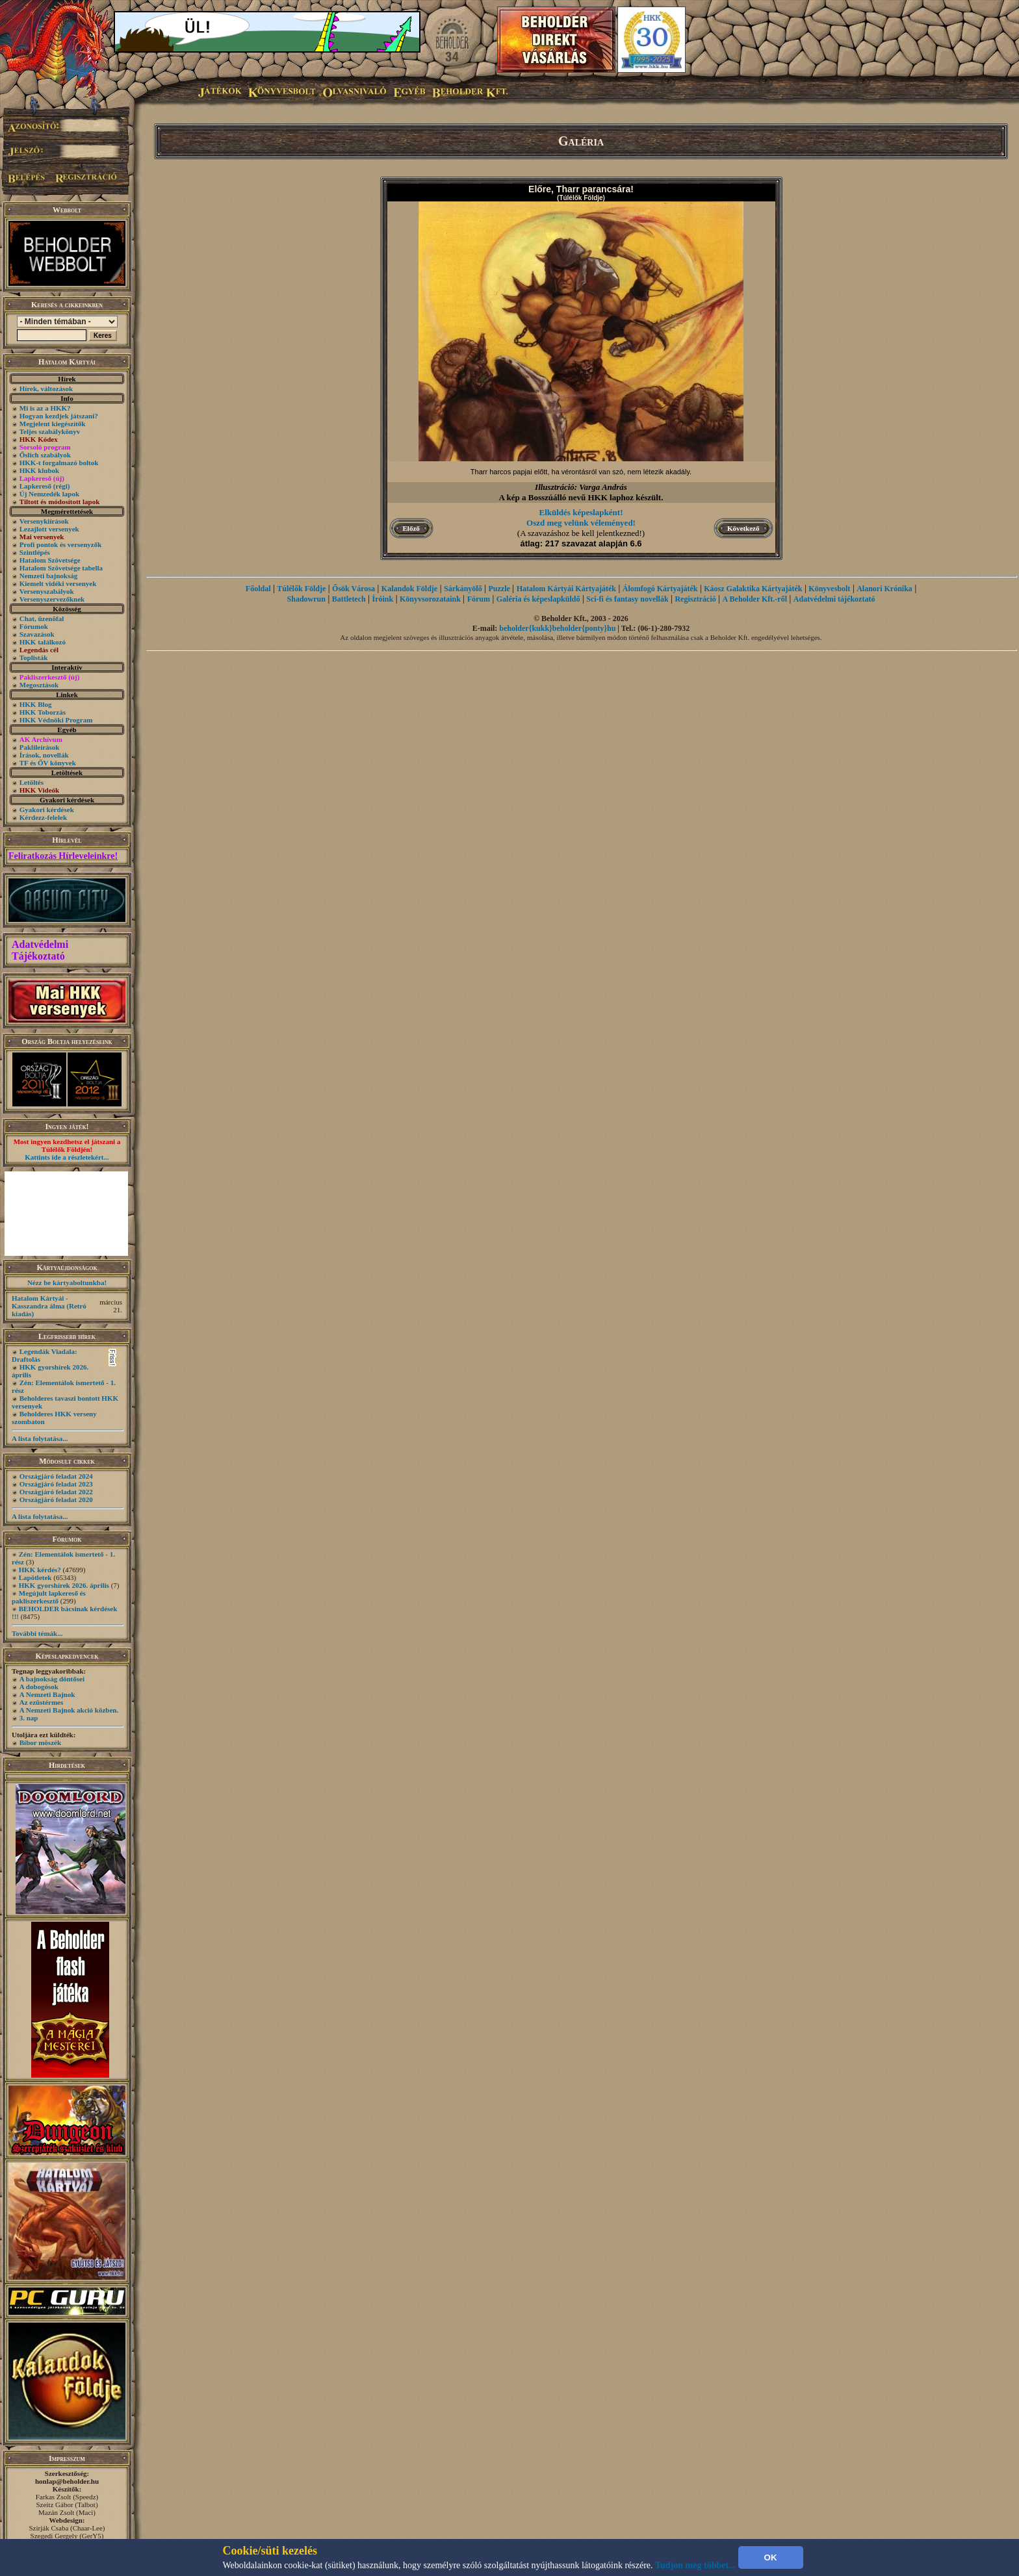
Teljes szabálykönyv (49, 431)
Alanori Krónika (884, 588)
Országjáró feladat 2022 (56, 1492)
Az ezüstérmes (41, 1702)
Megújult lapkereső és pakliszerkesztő (49, 1597)
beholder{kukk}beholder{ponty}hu (557, 628)
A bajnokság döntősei (51, 1679)
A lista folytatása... (40, 1438)
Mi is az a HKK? (45, 408)
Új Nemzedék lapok (49, 494)
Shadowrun (306, 599)
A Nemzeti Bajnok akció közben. (68, 1710)
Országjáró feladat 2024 (56, 1476)
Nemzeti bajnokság (48, 576)
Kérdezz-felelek (43, 817)
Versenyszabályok (46, 591)
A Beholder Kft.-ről (755, 599)
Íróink (383, 599)
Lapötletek (35, 1577)
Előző (411, 528)
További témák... (37, 1633)
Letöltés (31, 782)
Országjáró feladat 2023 (56, 1484)
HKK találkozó (42, 642)
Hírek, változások (46, 388)
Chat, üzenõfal (41, 618)
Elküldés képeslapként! (581, 512)
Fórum (478, 599)
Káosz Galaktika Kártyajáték (753, 588)
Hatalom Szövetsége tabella (61, 568)
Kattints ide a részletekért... (67, 1157)
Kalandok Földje (409, 588)
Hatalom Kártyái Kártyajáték (566, 588)
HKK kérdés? (40, 1570)
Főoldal (258, 588)
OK (770, 2557)
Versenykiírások (44, 521)
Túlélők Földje (301, 588)
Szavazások (37, 634)
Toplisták (33, 657)
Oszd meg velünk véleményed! (581, 523)
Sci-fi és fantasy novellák (627, 599)
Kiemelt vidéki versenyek (58, 583)
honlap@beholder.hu (67, 2481)
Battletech (349, 599)
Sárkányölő (463, 588)
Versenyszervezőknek (51, 599)
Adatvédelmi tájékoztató (834, 599)
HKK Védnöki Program (56, 720)
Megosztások (39, 685)
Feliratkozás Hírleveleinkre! (63, 856)
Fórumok (33, 626)
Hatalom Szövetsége (50, 560)
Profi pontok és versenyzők (60, 544)
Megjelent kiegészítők (52, 423)
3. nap (28, 1718)
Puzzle (499, 588)
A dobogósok (38, 1686)
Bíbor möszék (40, 1742)
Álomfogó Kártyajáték (660, 588)
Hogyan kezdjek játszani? (58, 416)
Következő (743, 528)
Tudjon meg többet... (695, 2565)
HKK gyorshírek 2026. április (64, 1585)
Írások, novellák (44, 755)
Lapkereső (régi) (44, 486)
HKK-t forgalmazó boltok (59, 462)
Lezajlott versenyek (49, 529)
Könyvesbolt (829, 588)
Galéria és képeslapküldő (538, 599)
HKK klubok (39, 470)
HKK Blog (35, 704)
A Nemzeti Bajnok (47, 1694)
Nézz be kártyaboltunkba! (67, 1282)
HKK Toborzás (42, 712)
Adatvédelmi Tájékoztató (40, 950)
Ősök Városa (353, 588)
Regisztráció (695, 599)
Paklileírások (39, 747)
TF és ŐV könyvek (47, 763)
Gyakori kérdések (46, 809)
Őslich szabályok (45, 455)
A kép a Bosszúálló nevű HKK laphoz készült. (581, 497)
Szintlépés (34, 552)
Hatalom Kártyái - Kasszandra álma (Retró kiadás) (49, 1306)
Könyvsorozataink (430, 599)
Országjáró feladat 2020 (56, 1499)
